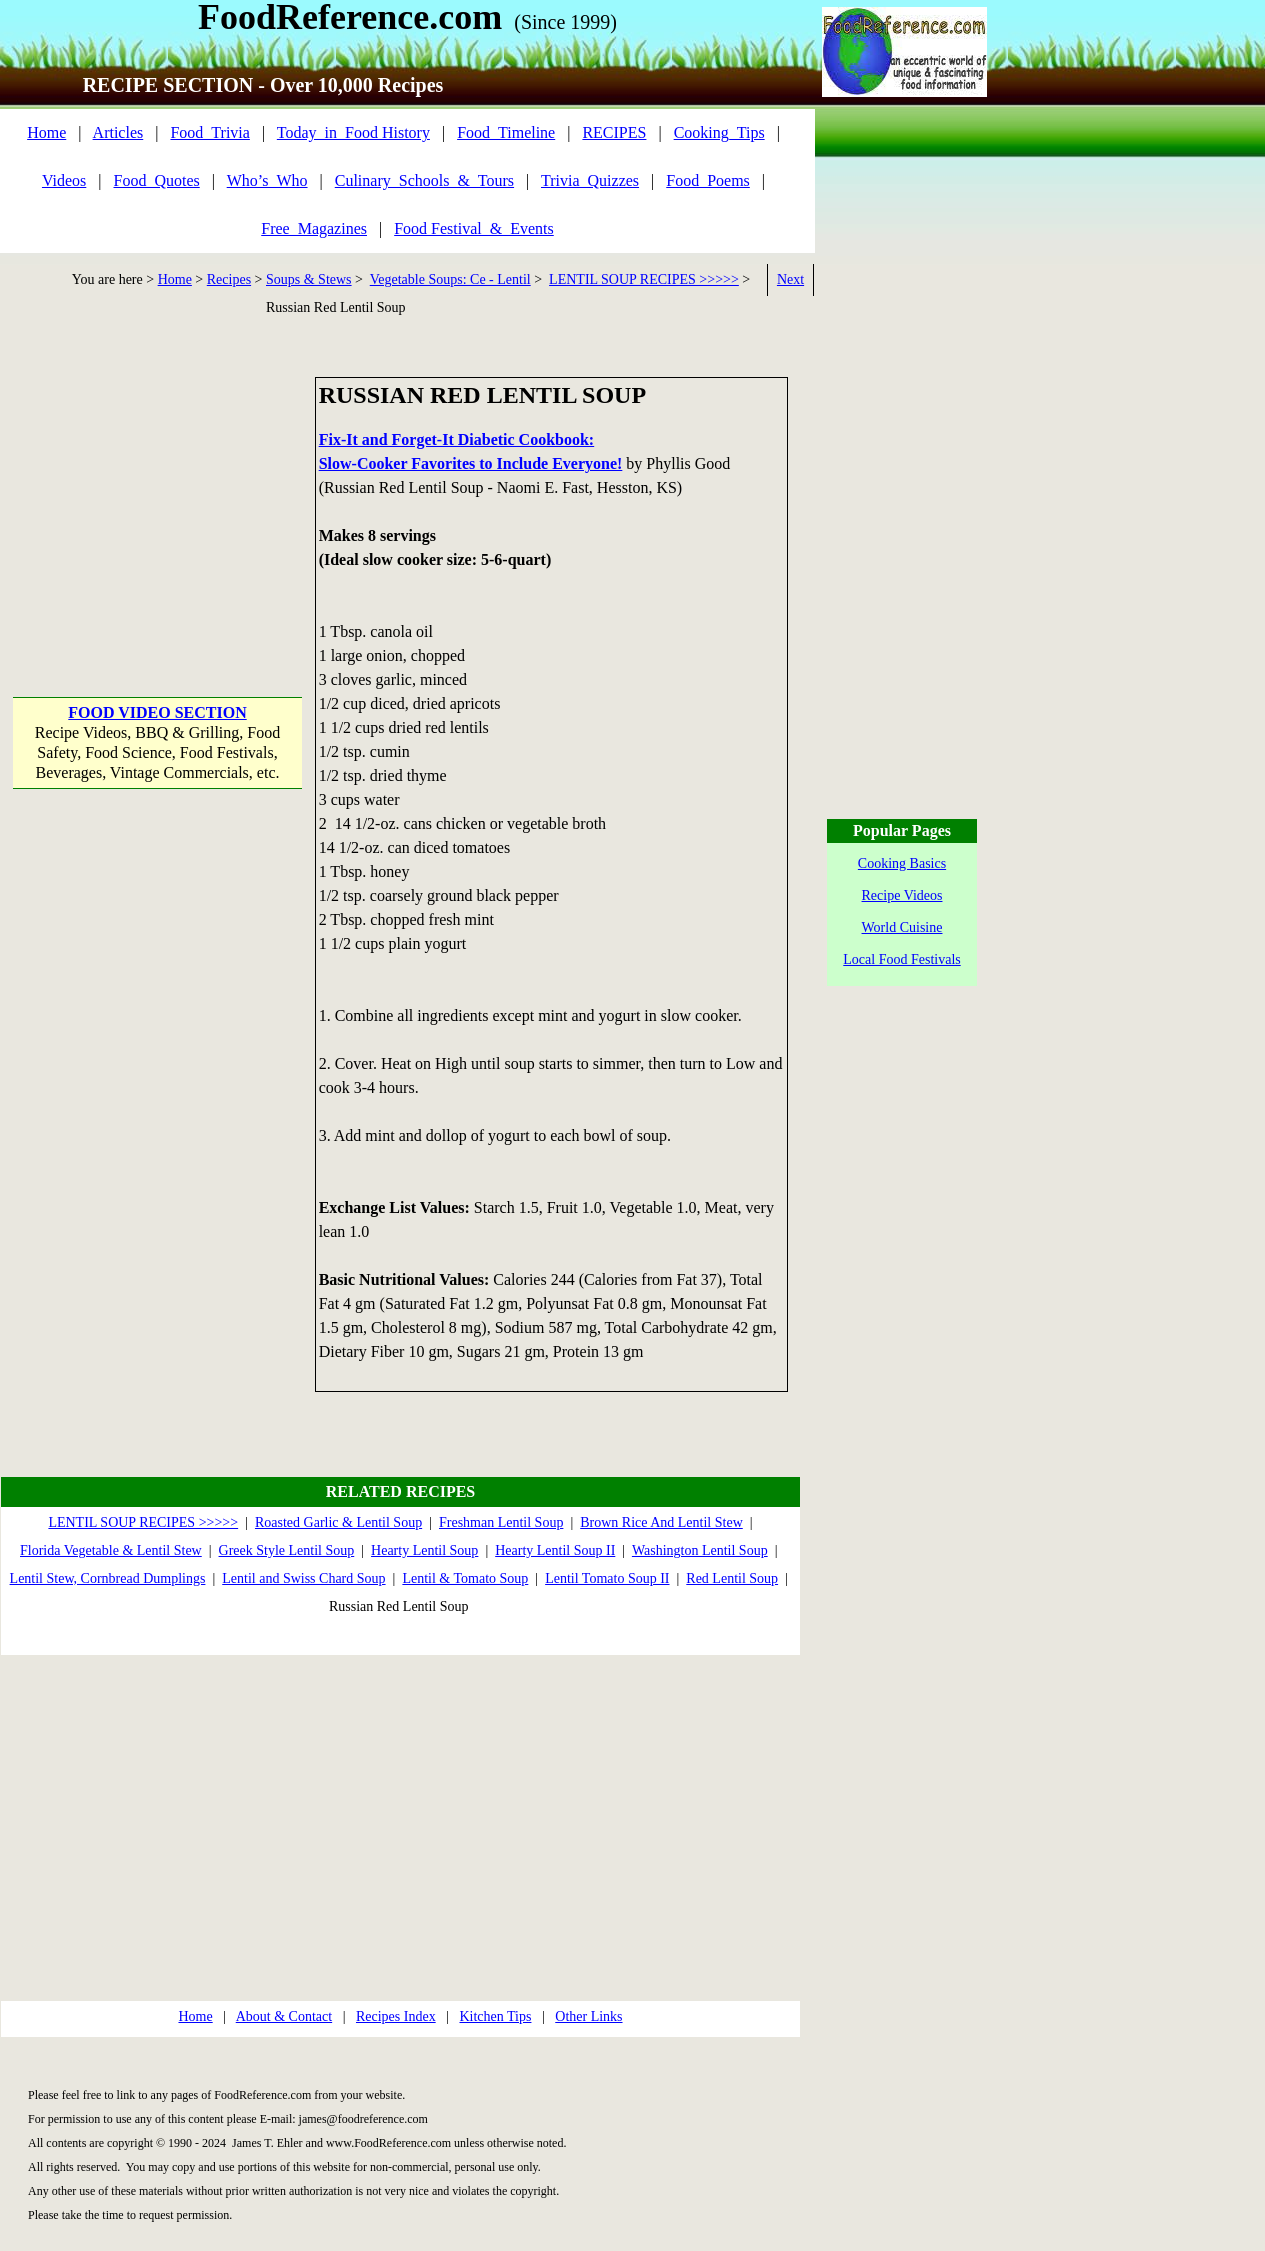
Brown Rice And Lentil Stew (661, 1522)
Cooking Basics (902, 863)
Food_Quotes (157, 180)
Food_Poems (708, 180)
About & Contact (284, 2016)
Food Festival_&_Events (474, 228)
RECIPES (614, 132)
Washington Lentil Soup (700, 1550)
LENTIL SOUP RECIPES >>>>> (644, 279)
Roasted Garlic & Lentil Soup (338, 1522)
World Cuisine (902, 927)
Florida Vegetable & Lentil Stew (111, 1550)
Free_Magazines (314, 228)
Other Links (588, 2016)
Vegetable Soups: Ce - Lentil (450, 279)
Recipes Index (396, 2016)
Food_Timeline (506, 132)
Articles (118, 132)
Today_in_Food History (353, 132)
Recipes (229, 279)
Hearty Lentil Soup (424, 1550)
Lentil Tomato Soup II (607, 1578)
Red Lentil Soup (732, 1578)
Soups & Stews (309, 279)
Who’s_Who (267, 180)
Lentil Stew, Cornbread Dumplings (108, 1578)
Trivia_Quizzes (590, 180)
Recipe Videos (902, 895)
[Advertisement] (157, 502)
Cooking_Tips (719, 132)
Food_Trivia (209, 132)
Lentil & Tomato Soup (465, 1578)
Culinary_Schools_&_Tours (424, 180)
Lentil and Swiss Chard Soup (303, 1578)
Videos (64, 180)
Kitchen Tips (495, 2016)
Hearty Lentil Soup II (555, 1550)
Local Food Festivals (901, 959)
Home (46, 132)
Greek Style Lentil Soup (287, 1550)
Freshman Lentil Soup (501, 1522)
